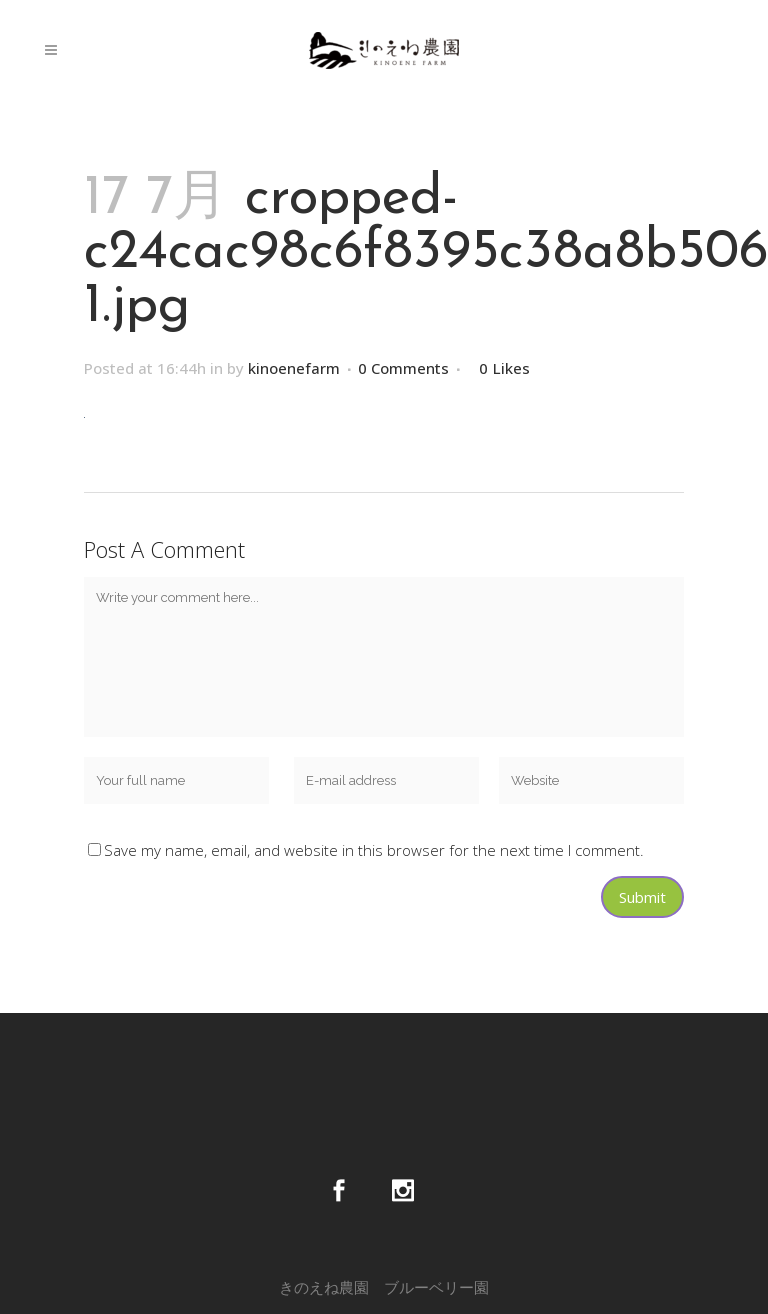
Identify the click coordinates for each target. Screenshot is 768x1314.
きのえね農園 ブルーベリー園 (384, 1287)
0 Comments (403, 368)
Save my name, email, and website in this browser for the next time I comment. (374, 850)
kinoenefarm (294, 368)
